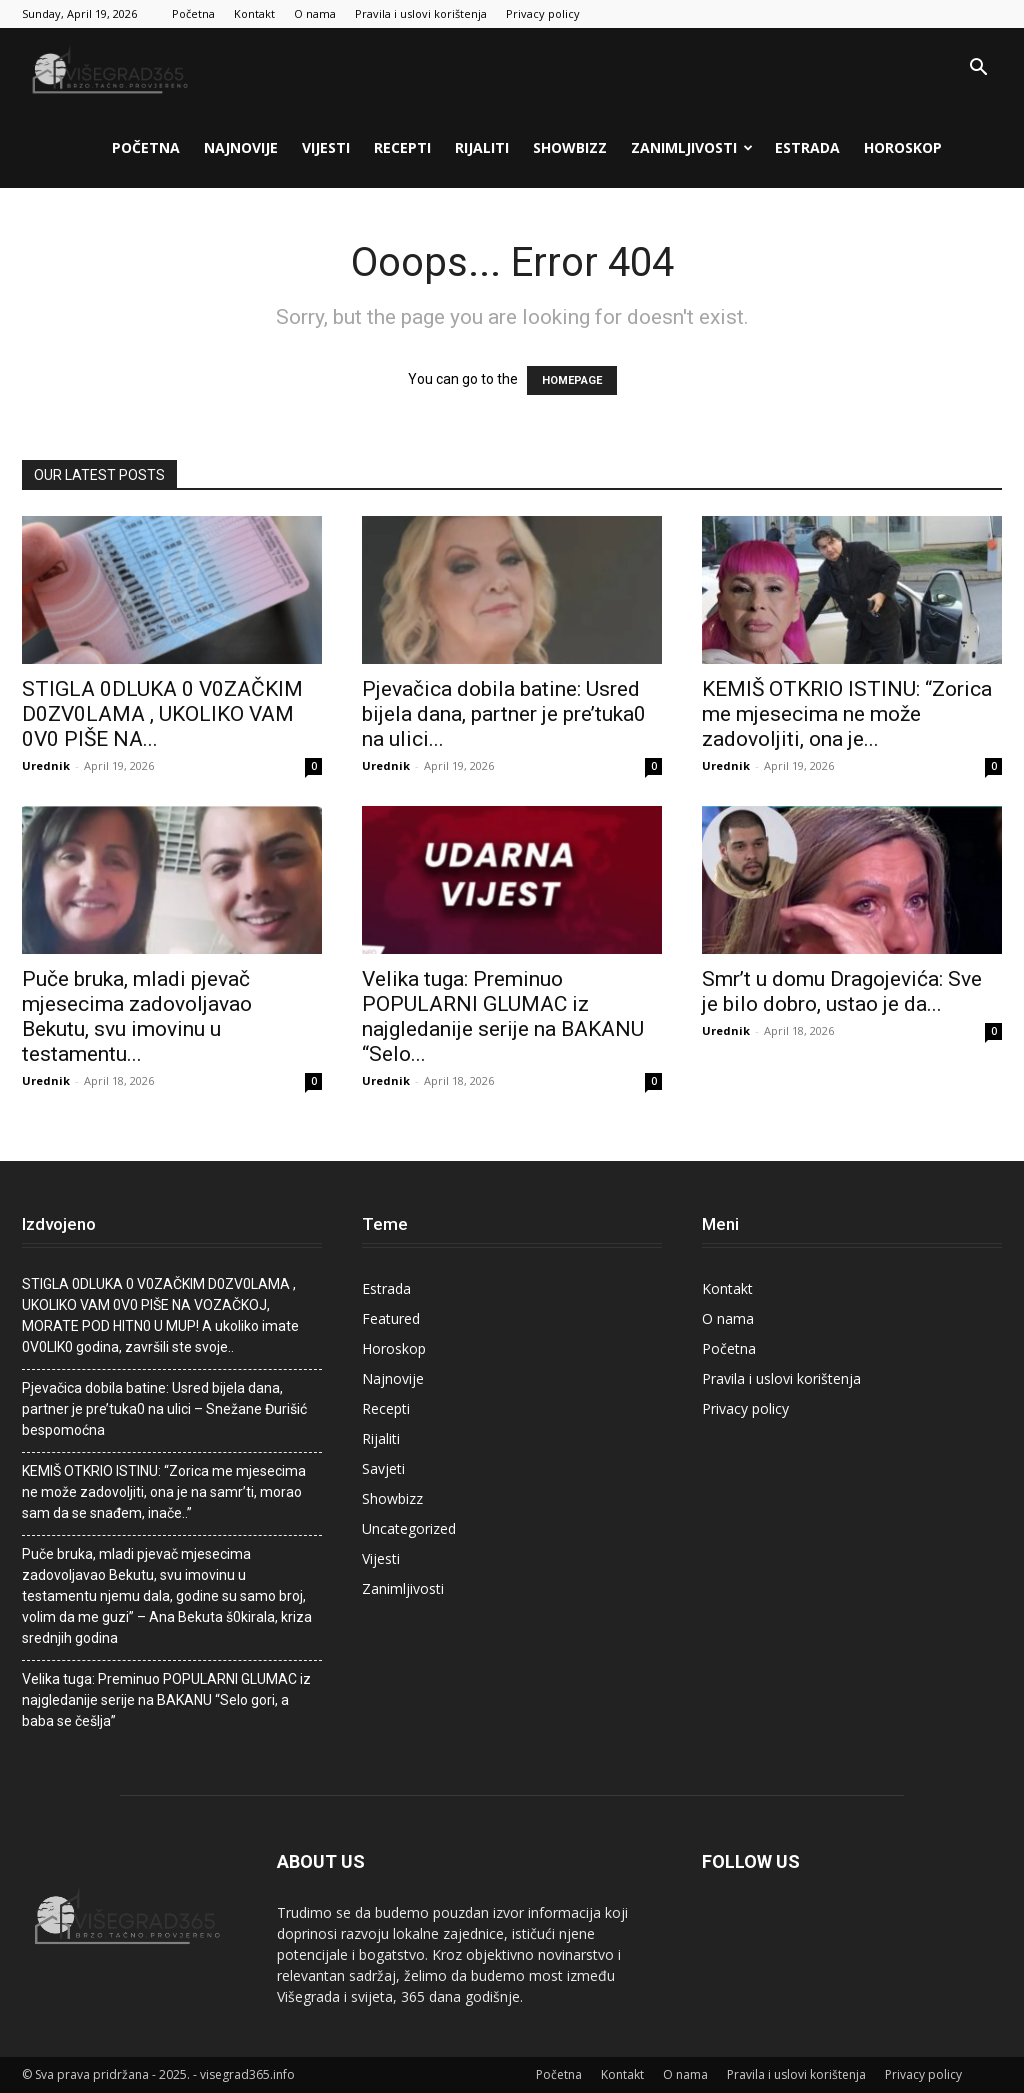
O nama (315, 13)
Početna (193, 13)
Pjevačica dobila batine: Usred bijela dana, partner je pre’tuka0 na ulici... (504, 714)
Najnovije (241, 147)
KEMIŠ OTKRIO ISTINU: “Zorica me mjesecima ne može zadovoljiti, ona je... (847, 714)
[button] (978, 69)
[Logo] (112, 68)
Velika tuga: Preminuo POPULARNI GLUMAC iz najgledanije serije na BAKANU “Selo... (503, 1016)
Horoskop (903, 147)
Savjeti (383, 1468)
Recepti (402, 147)
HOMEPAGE (572, 380)
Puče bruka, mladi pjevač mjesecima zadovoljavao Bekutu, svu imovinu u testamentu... (137, 1016)
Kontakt (254, 13)
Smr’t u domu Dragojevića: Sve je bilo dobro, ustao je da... (842, 991)
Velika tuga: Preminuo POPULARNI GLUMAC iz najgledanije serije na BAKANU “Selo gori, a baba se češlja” (166, 1700)
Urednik (46, 765)
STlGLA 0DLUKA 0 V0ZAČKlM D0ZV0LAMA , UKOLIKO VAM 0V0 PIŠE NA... (162, 714)
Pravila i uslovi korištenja (421, 13)
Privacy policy (543, 13)
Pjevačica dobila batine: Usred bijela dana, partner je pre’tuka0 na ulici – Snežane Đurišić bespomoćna (164, 1409)
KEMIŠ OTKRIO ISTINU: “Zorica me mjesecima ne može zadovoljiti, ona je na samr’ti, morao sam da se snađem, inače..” (164, 1492)
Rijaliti (482, 147)
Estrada (807, 147)
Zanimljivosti (692, 147)
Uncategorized (409, 1528)
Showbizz (570, 147)
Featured (391, 1318)
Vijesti (326, 147)
